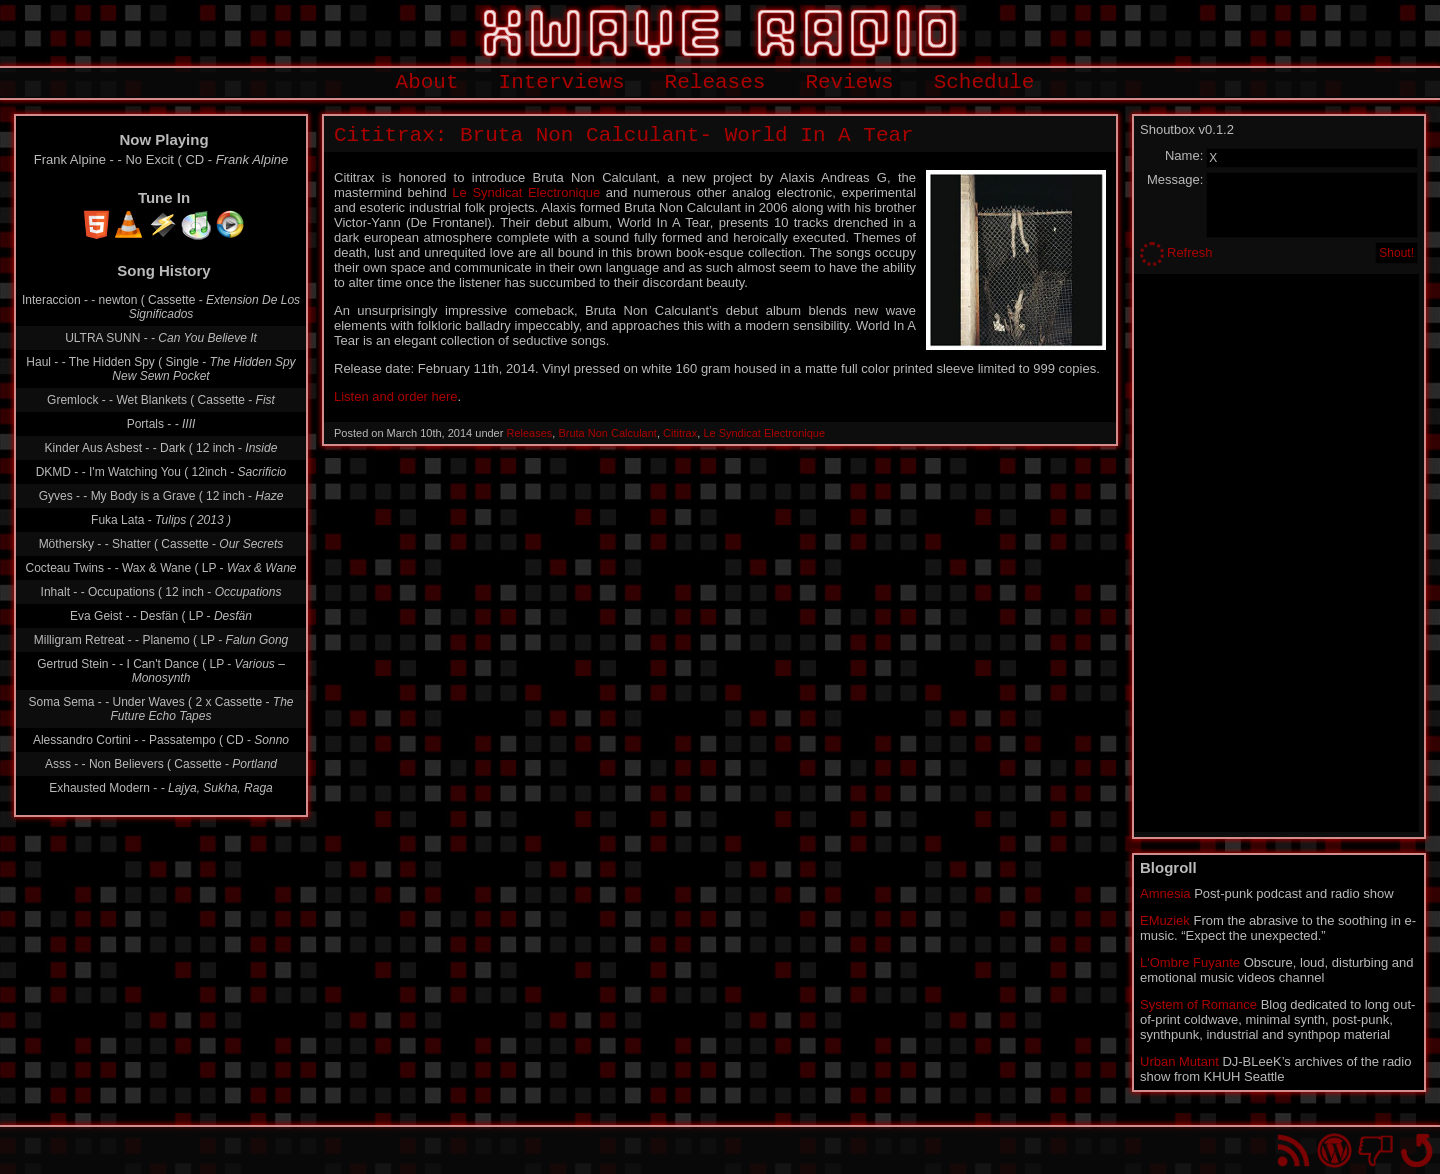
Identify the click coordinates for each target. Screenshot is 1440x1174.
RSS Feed (1293, 1150)
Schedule (984, 82)
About (427, 82)
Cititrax (680, 433)
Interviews (562, 82)
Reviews (849, 82)
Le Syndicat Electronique (526, 192)
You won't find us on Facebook (1375, 1150)
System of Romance (1198, 1004)
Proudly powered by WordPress (1334, 1150)
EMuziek (1165, 920)
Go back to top (1416, 1150)
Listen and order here (396, 396)
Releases (715, 82)
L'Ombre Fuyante (1190, 962)
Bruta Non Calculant (607, 433)
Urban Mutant (1179, 1061)
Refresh (1190, 252)
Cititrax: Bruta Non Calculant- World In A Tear (624, 135)
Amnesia (1165, 893)
